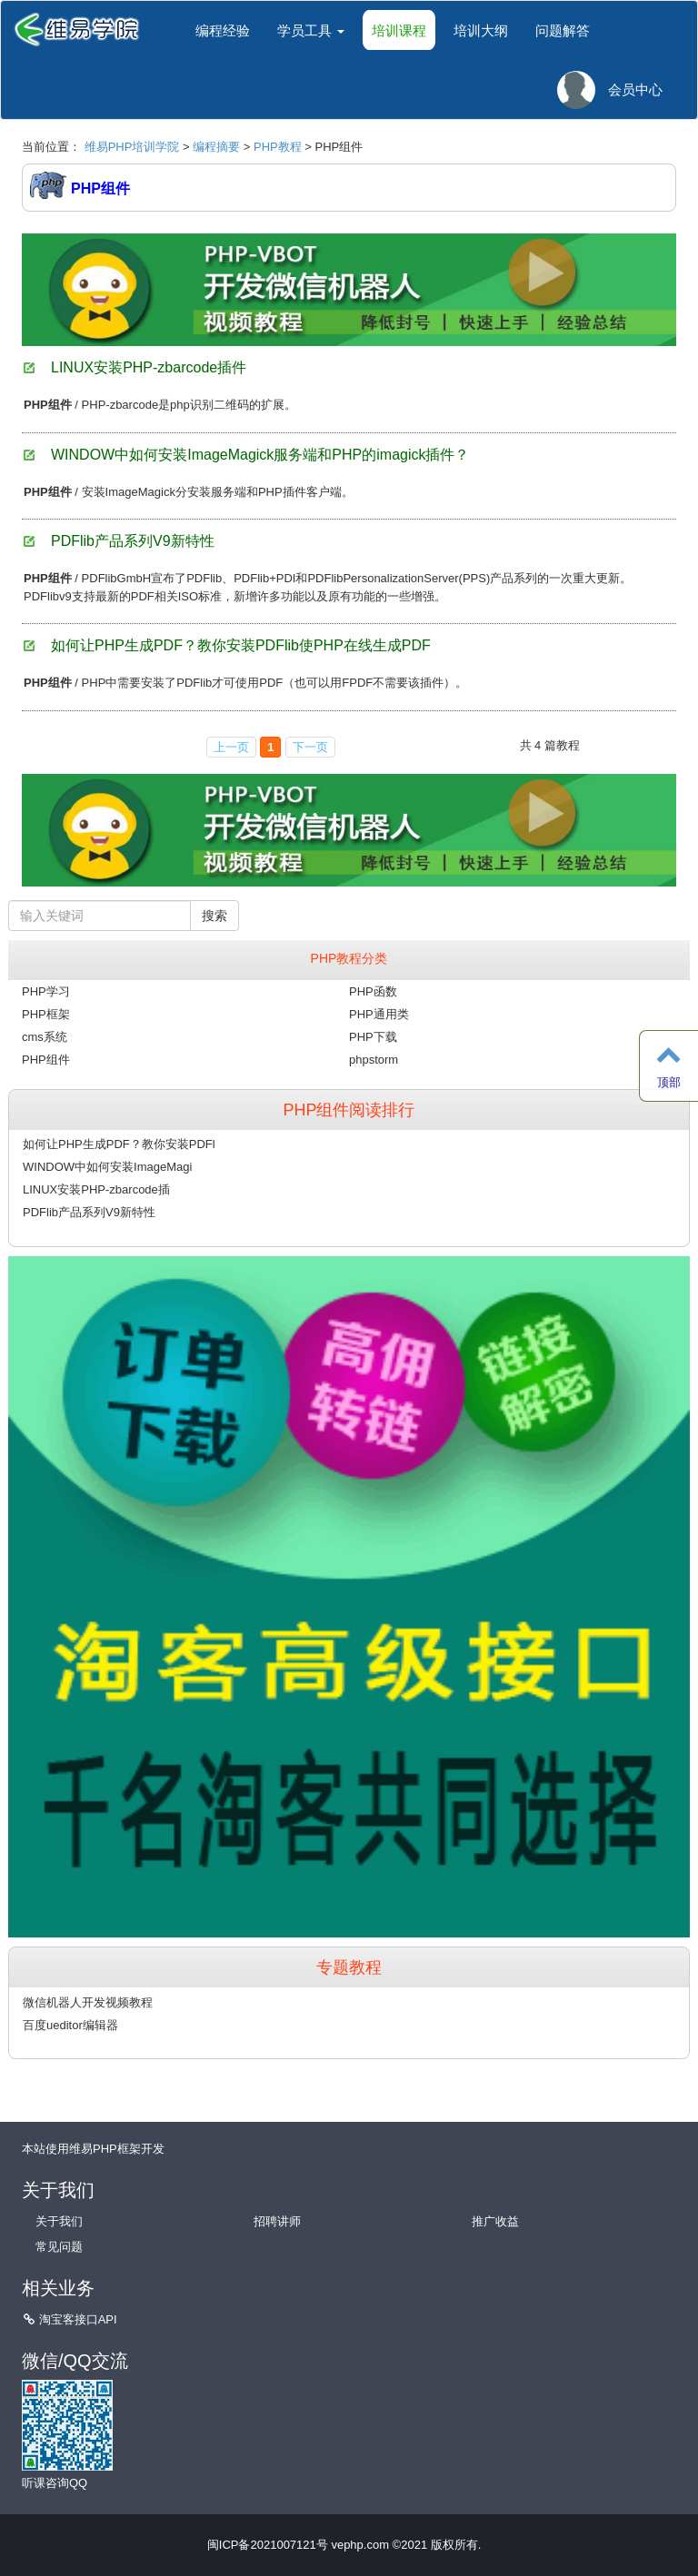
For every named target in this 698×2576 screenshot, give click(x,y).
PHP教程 (278, 147)
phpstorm (373, 1059)
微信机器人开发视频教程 (88, 2002)
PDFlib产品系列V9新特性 (132, 541)
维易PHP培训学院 (132, 147)
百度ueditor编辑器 (70, 2025)
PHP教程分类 (349, 958)
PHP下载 (373, 1037)
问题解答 (562, 30)
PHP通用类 (379, 1014)
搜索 (214, 915)
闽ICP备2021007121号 (267, 2544)
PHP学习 (46, 991)
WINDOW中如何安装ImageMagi (107, 1167)
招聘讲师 (277, 2221)
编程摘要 (216, 147)
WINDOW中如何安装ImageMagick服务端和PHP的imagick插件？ (260, 454)
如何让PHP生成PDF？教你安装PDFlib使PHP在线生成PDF (241, 645)
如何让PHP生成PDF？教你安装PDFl (119, 1144)
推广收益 (495, 2221)
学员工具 (310, 30)
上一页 (231, 747)
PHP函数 (373, 991)
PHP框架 (46, 1014)
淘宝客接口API (78, 2319)
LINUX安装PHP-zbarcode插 (96, 1189)
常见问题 (59, 2247)
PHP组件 (46, 1059)
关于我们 (59, 2221)
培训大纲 (481, 30)
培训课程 (399, 30)
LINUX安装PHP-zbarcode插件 (148, 367)
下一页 (310, 747)
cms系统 (44, 1037)
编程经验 (222, 30)
